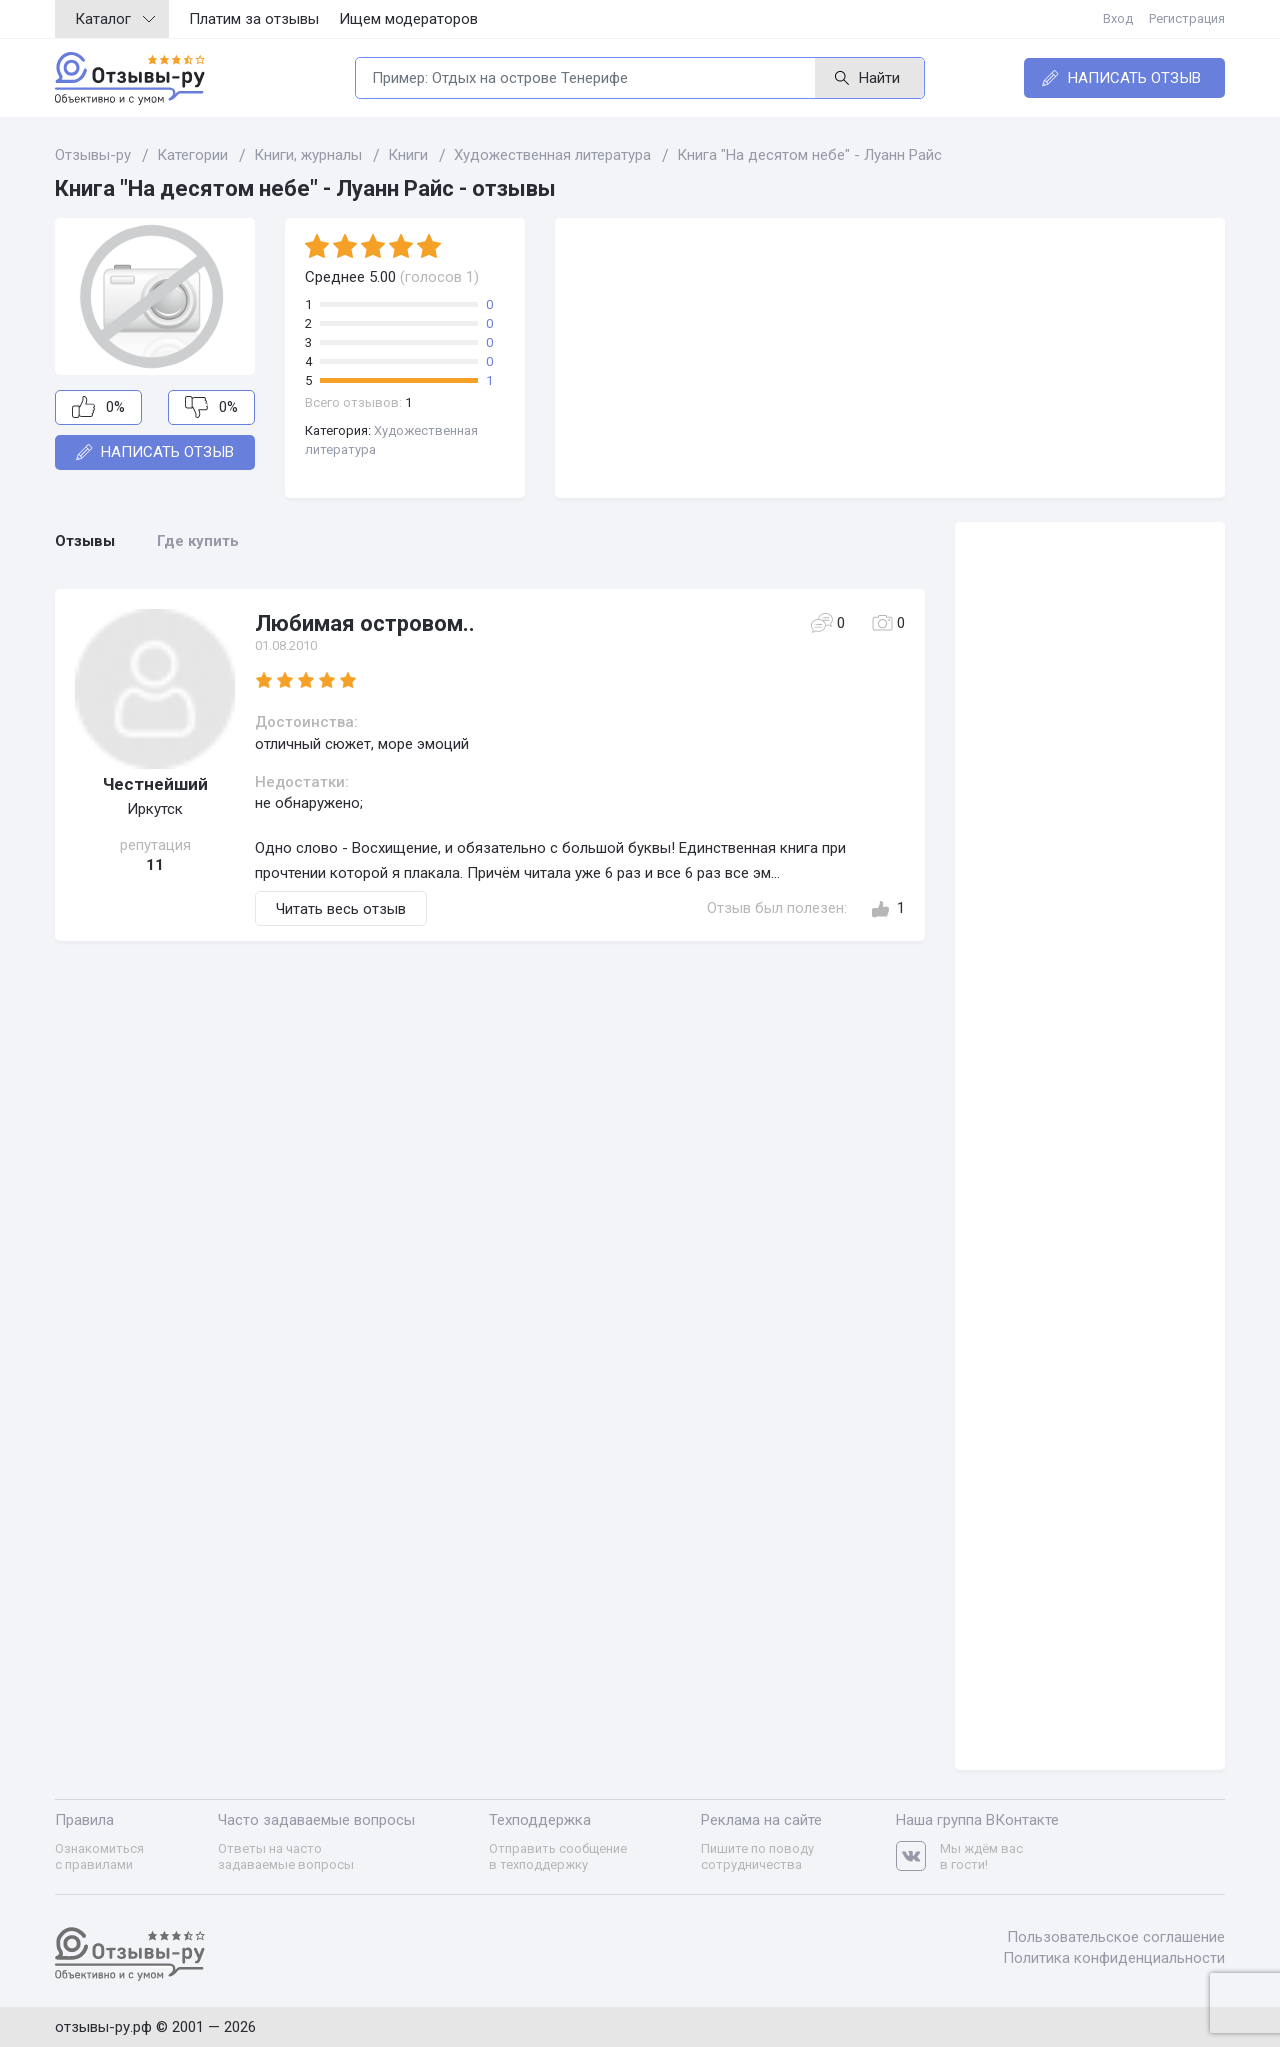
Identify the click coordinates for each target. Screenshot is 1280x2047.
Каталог (115, 19)
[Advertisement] (890, 358)
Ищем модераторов (408, 19)
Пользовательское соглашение (1116, 1937)
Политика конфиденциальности (1114, 1958)
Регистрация (1187, 18)
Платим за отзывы (254, 19)
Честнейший (155, 784)
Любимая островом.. (365, 623)
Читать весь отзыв (341, 909)
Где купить (198, 541)
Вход (1118, 18)
